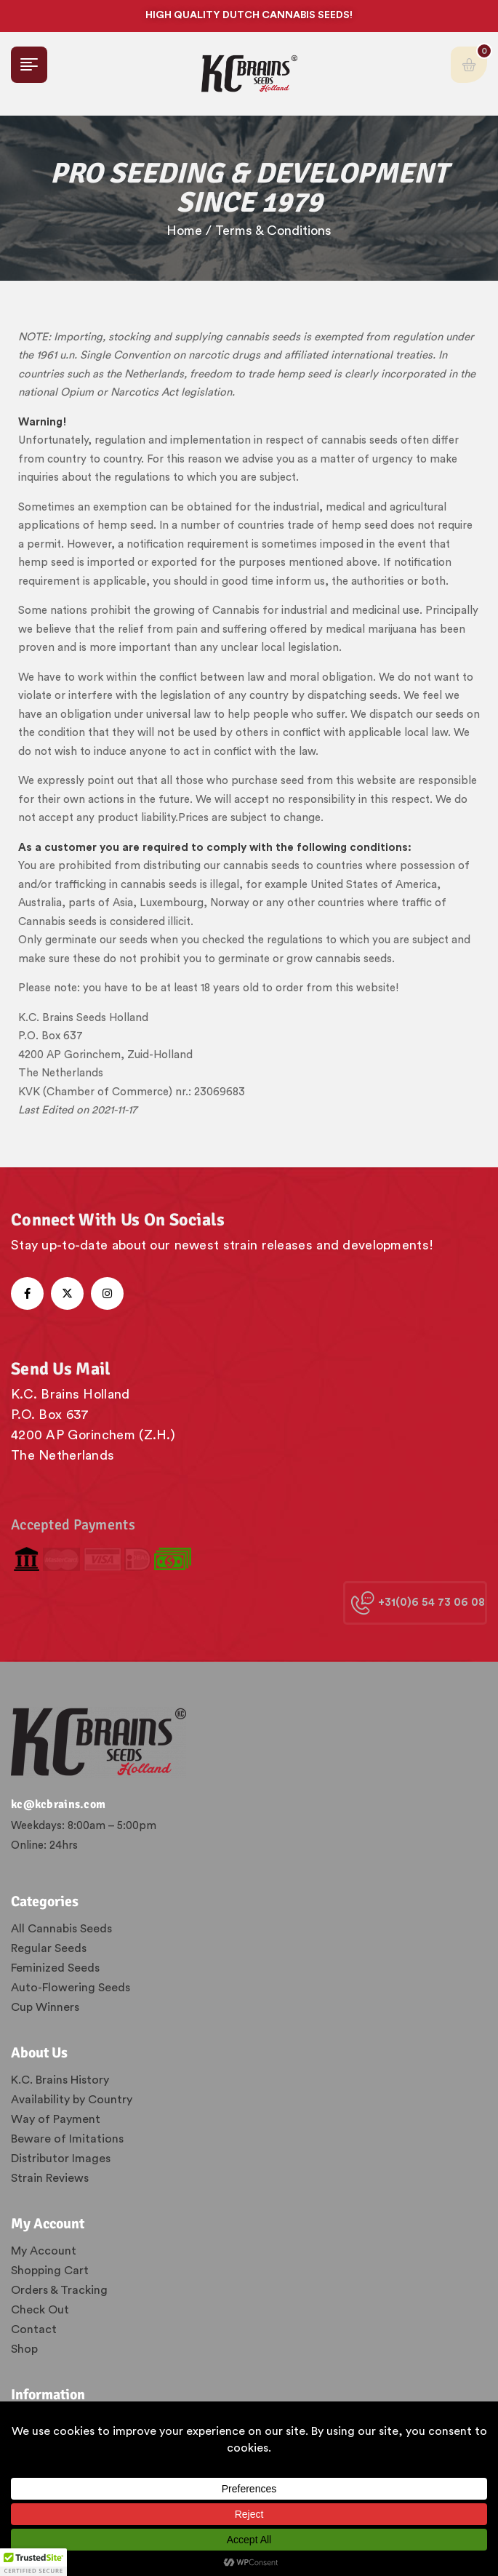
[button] (33, 2562)
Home (184, 230)
